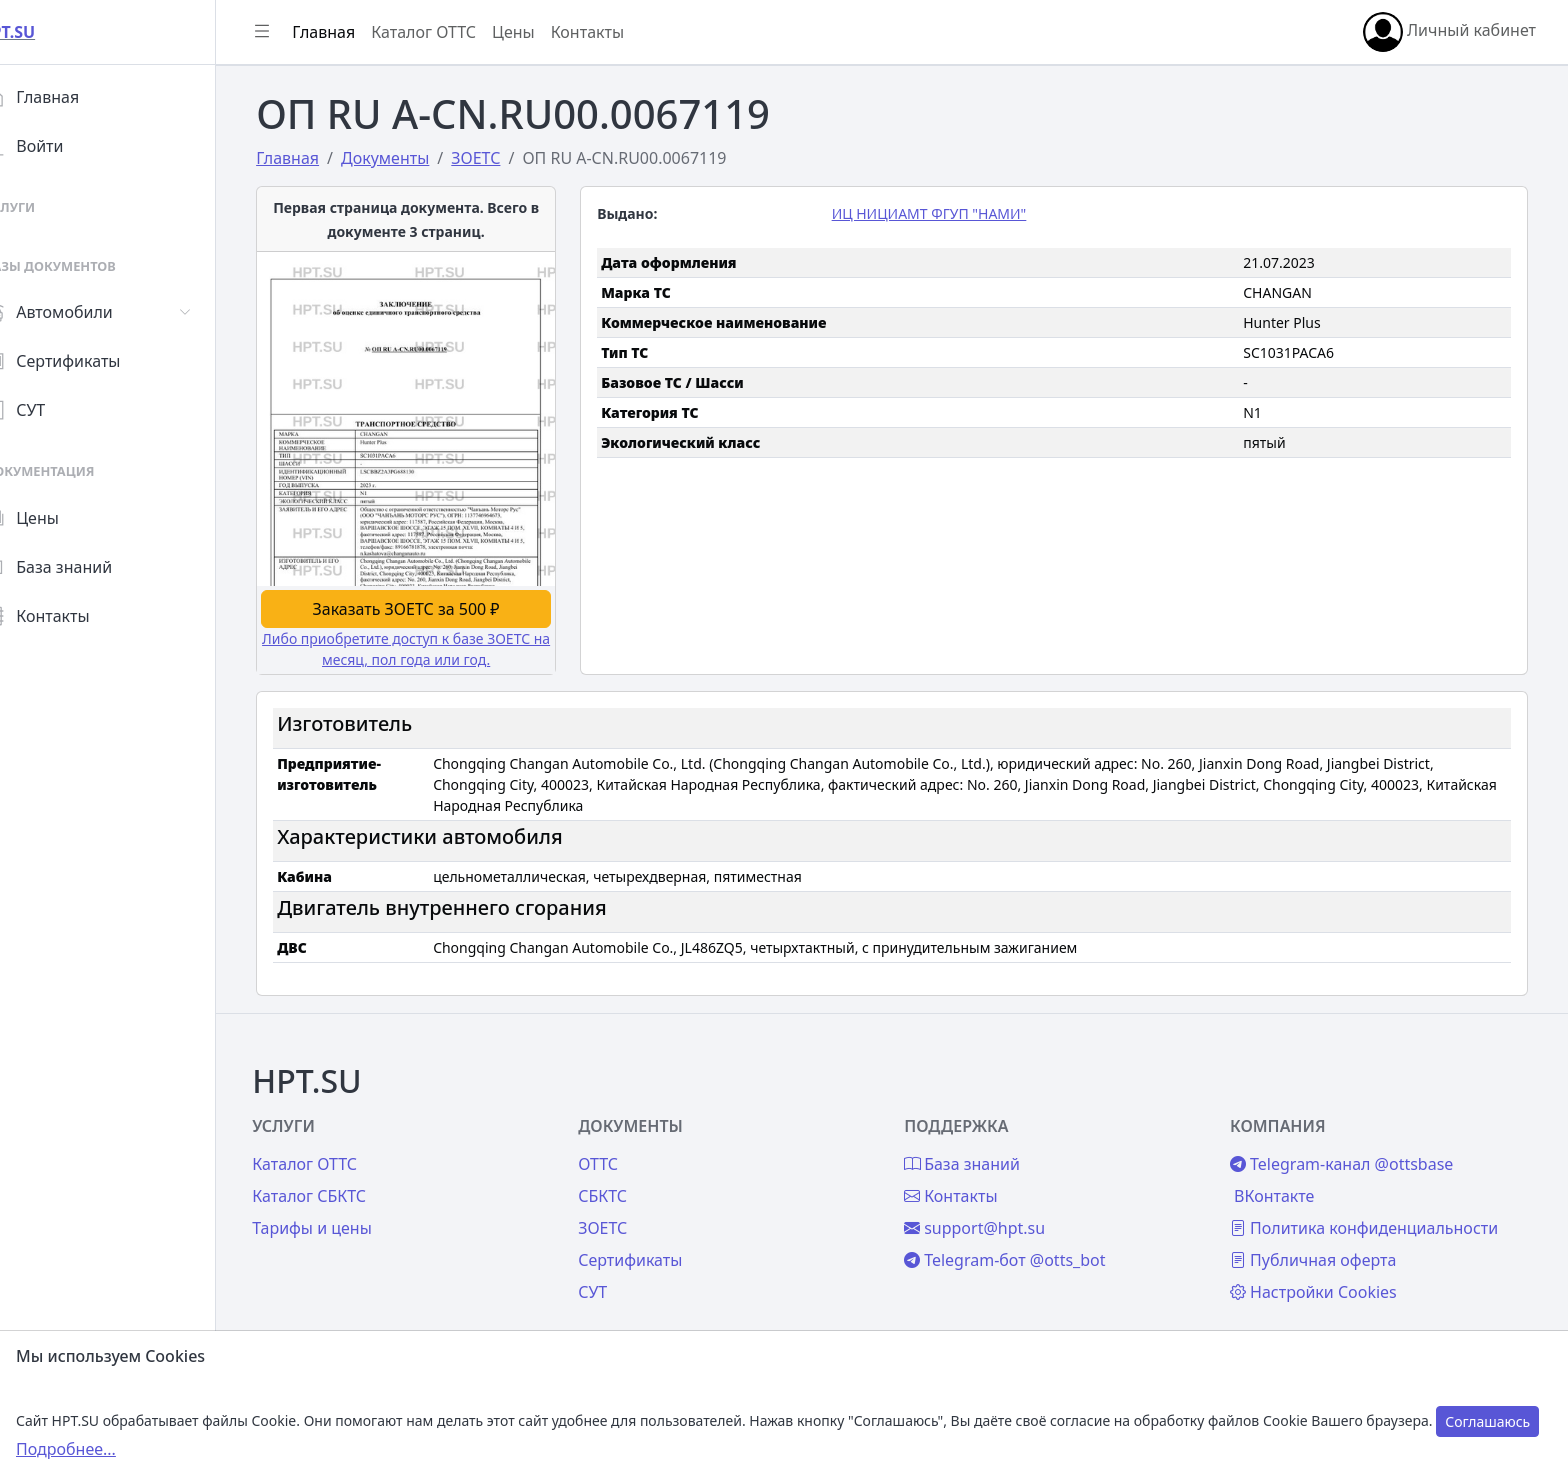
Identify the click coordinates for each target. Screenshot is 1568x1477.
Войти (63, 146)
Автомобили (88, 312)
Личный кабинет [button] (1449, 32)
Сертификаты (92, 361)
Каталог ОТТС (463, 32)
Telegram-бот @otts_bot (1024, 1239)
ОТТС (628, 1143)
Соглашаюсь (1487, 1421)
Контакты (76, 616)
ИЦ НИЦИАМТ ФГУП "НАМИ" (949, 213)
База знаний (88, 567)
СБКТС (632, 1175)
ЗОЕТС (632, 1207)
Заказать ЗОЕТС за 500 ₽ (428, 606)
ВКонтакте (1284, 1175)
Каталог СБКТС (349, 1175)
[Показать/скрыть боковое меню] (302, 32)
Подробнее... (66, 1449)
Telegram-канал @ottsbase (1351, 1143)
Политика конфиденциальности (1374, 1207)
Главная (71, 97)
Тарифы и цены (352, 1207)
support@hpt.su (994, 1207)
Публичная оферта (1323, 1239)
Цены (61, 518)
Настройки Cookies (1323, 1271)
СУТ (54, 410)
